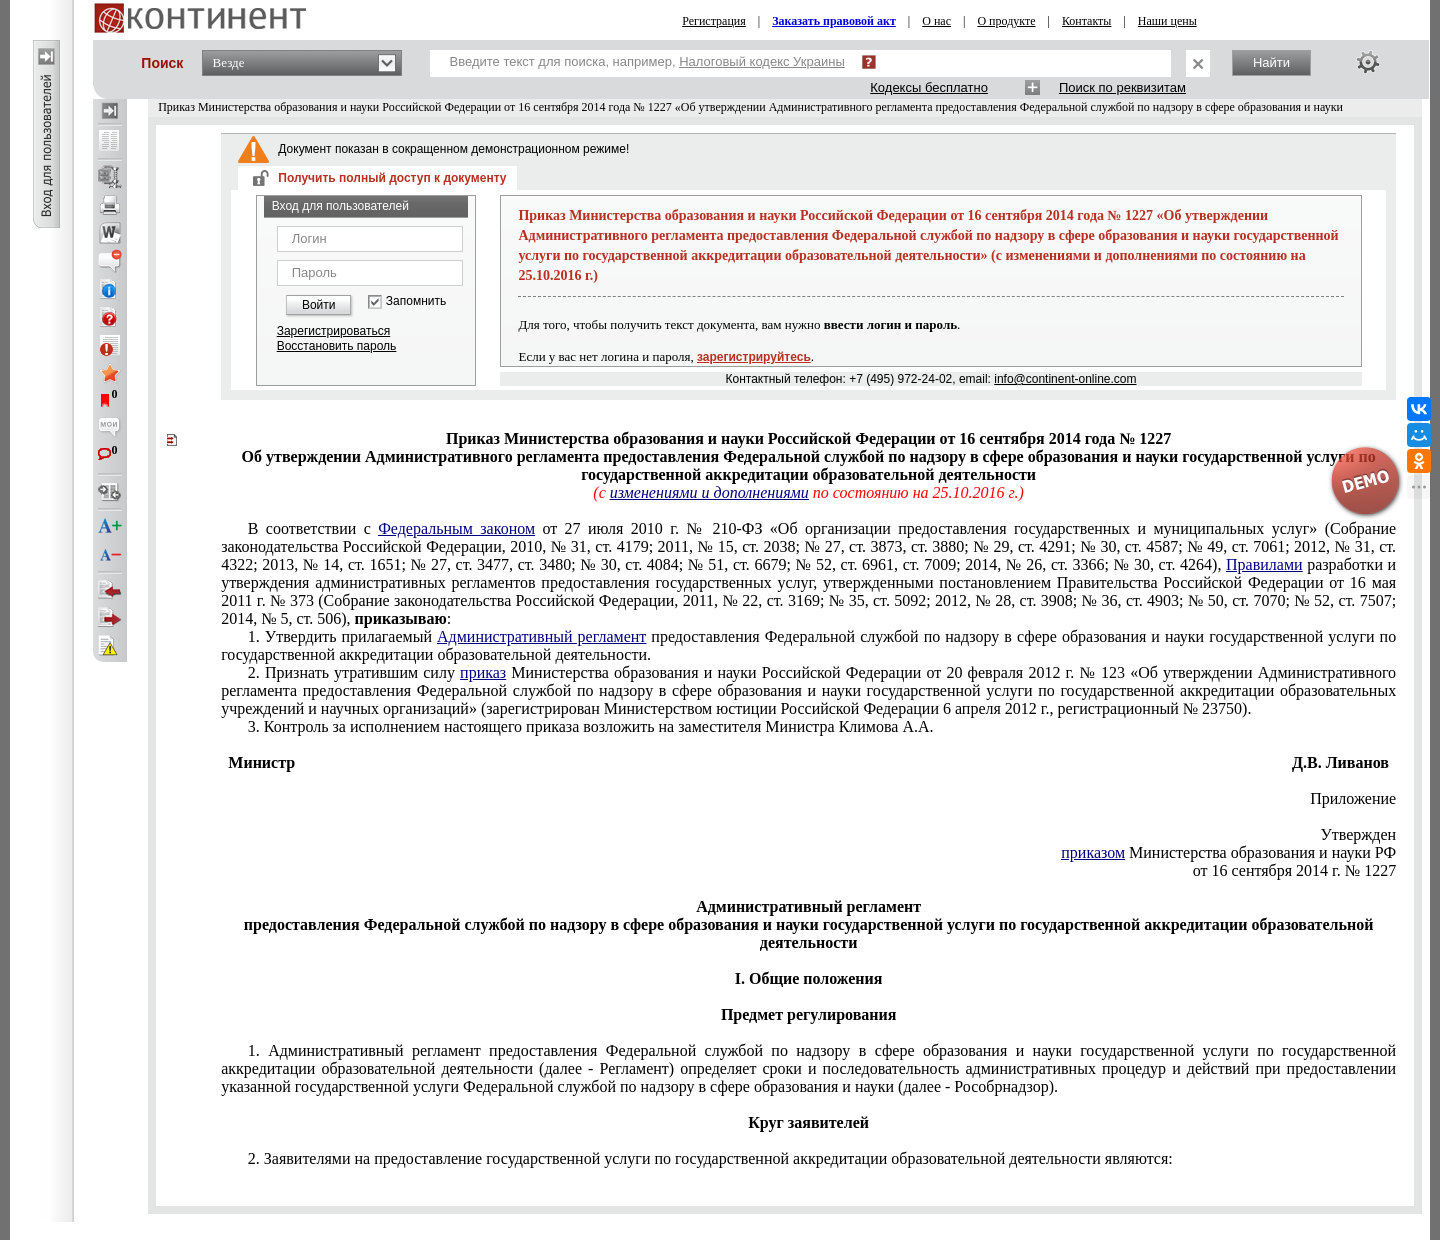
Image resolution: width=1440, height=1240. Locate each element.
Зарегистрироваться (333, 331)
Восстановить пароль (337, 346)
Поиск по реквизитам (1122, 87)
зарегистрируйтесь (754, 357)
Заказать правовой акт (834, 21)
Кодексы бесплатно (929, 87)
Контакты (1087, 21)
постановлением (808, 573)
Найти (1271, 62)
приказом (1093, 852)
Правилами (1264, 564)
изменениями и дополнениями (709, 492)
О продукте (1006, 21)
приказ (483, 672)
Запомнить (416, 301)
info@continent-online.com (1065, 379)
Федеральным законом (456, 528)
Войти (319, 305)
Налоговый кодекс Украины (762, 61)
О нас (936, 21)
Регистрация (714, 21)
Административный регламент (541, 636)
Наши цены (1167, 21)
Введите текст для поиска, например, (647, 61)
